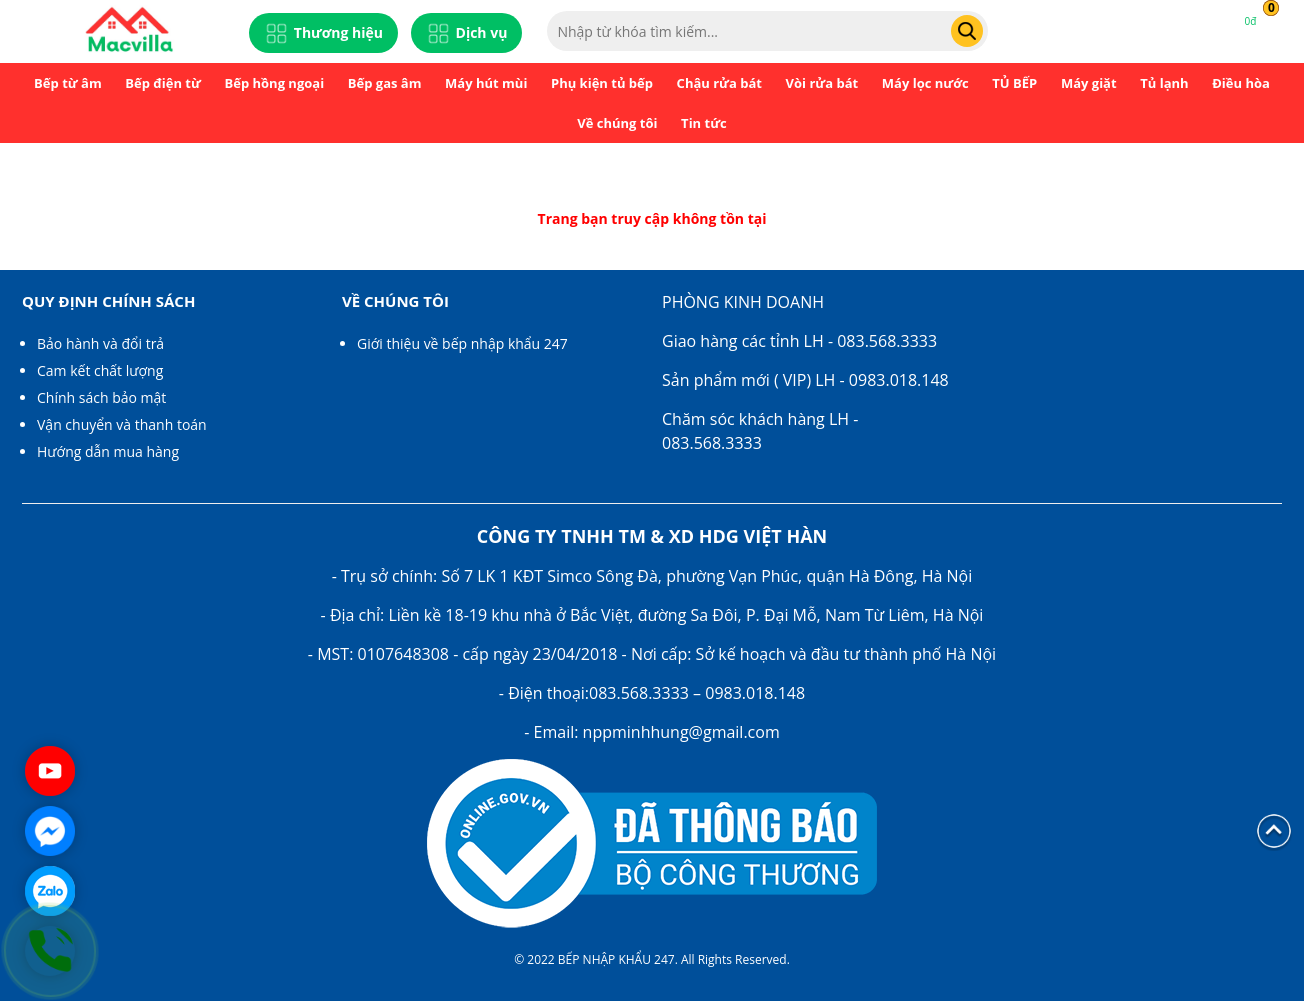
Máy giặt (1089, 83)
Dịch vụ (467, 33)
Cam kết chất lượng (100, 370)
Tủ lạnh (1164, 83)
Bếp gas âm (385, 83)
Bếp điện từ (163, 83)
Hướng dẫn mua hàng (108, 451)
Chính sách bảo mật (101, 397)
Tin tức (704, 123)
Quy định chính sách (108, 301)
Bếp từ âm (68, 83)
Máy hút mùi (486, 83)
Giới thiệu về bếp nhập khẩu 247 (462, 343)
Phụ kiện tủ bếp (602, 83)
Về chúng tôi (617, 123)
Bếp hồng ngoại (274, 83)
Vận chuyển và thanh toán (122, 424)
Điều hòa (1241, 83)
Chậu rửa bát (719, 83)
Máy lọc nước (925, 83)
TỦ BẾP (1014, 83)
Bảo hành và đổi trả (100, 343)
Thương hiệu (323, 33)
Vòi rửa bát (822, 83)
